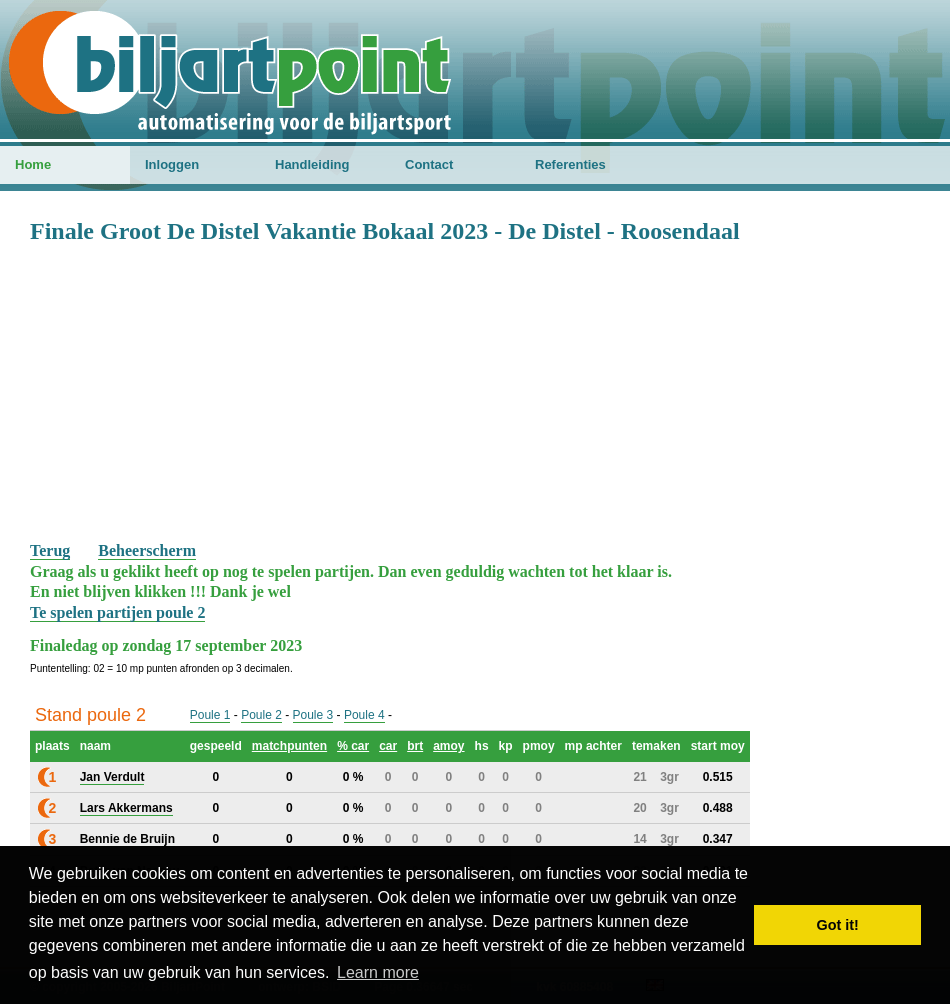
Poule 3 (313, 715)
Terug (50, 550)
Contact (429, 164)
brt (415, 746)
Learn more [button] (378, 972)
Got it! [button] (838, 925)
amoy (448, 746)
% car (353, 746)
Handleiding (312, 164)
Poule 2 (261, 715)
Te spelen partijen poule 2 (117, 612)
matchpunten (289, 746)
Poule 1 (210, 715)
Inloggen (172, 164)
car (388, 746)
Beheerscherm (147, 550)
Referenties (570, 164)
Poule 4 (364, 715)
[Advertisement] (475, 391)
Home (33, 164)
